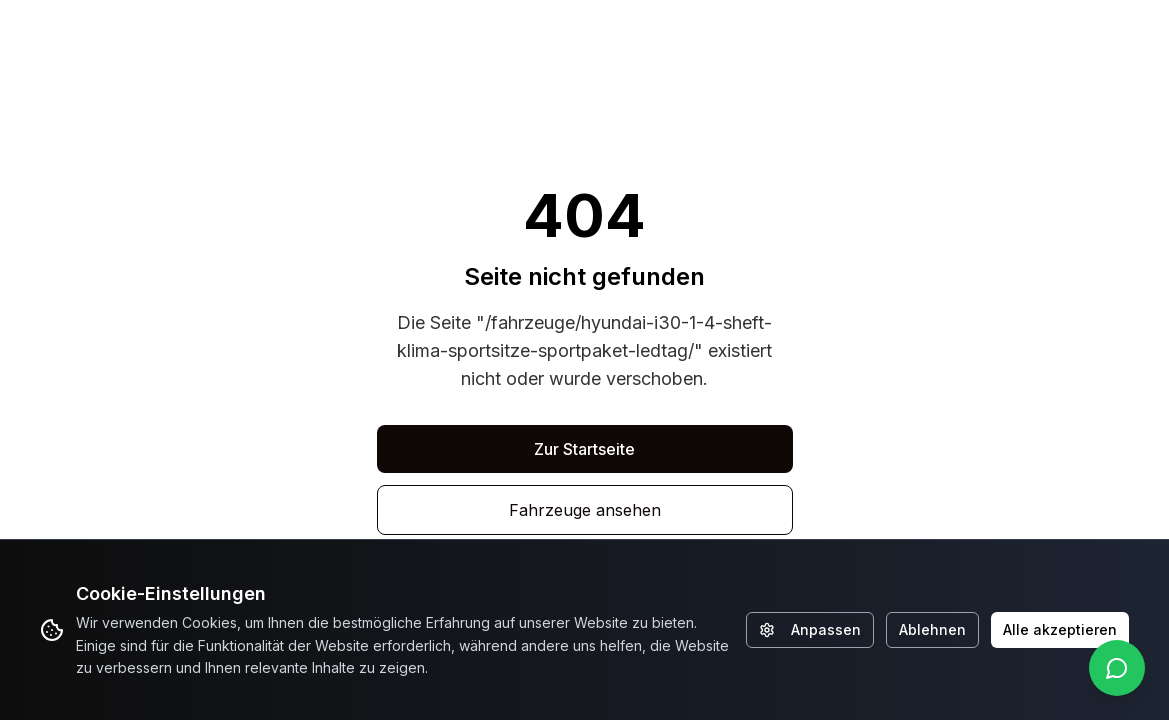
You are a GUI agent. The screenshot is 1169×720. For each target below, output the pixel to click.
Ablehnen (932, 629)
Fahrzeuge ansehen (585, 510)
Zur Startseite (584, 449)
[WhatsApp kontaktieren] (1117, 668)
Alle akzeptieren (1060, 629)
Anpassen (810, 629)
